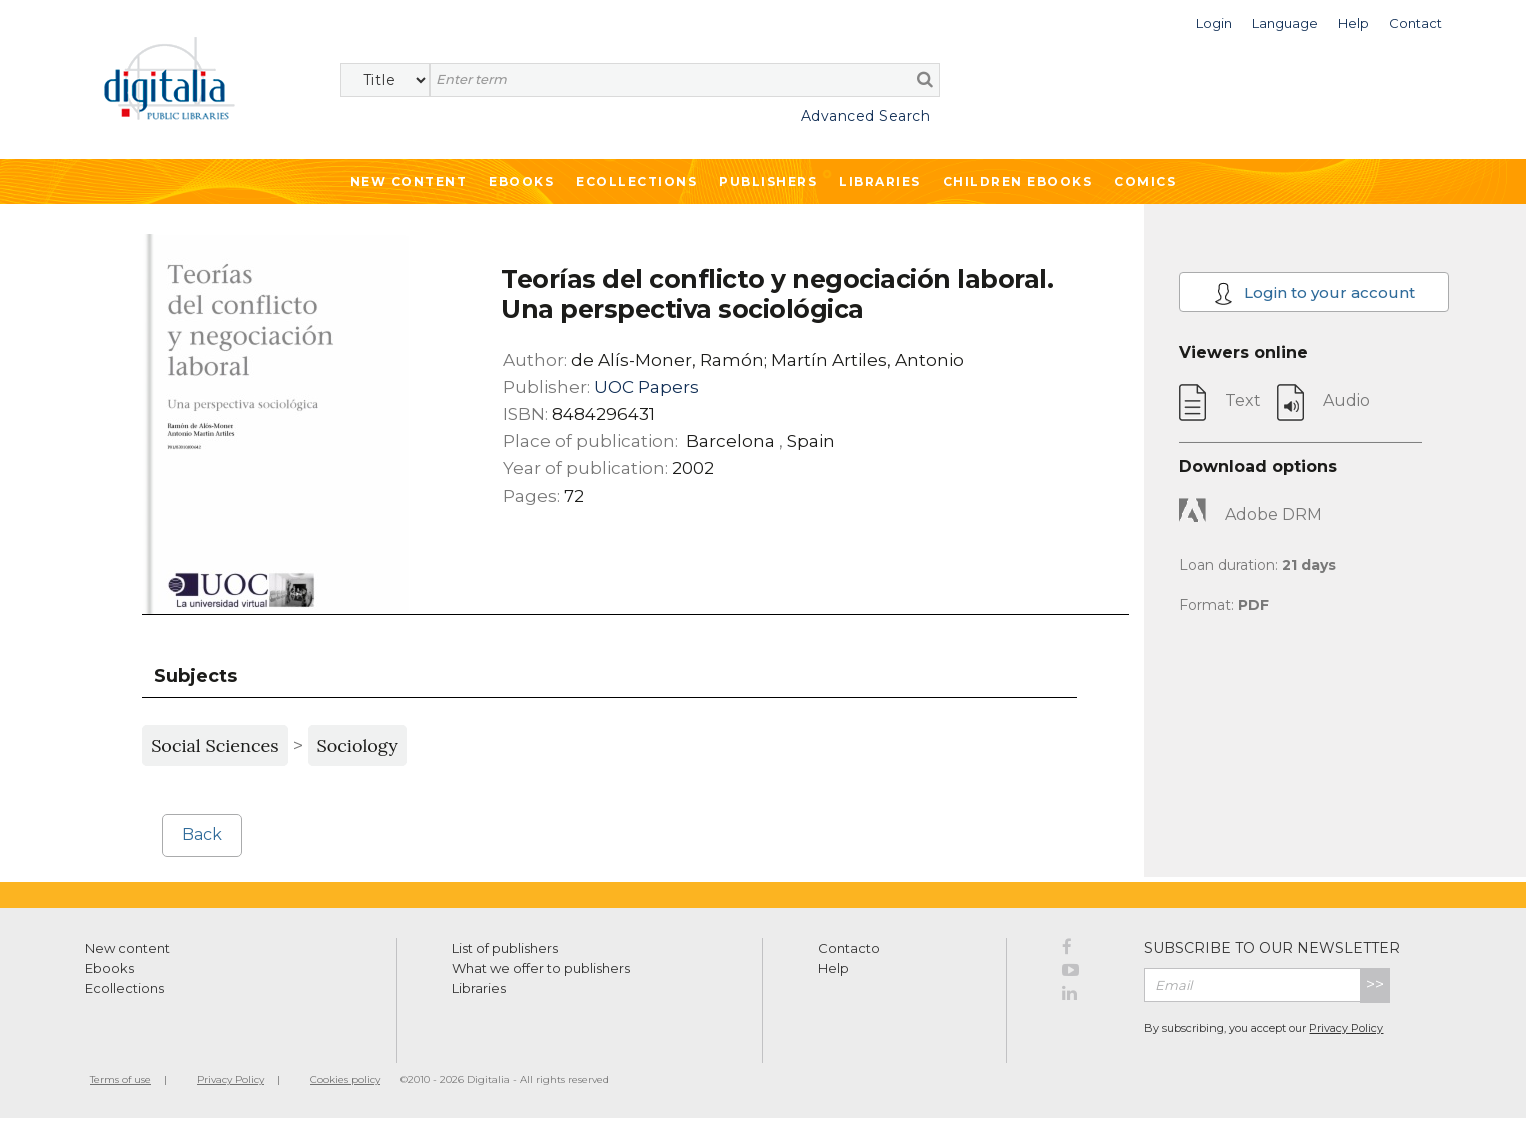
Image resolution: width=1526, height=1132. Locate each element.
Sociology (357, 745)
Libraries (880, 181)
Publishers (768, 181)
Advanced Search (866, 116)
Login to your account (1314, 293)
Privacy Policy (1346, 1028)
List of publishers (505, 948)
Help (833, 968)
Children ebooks (1018, 181)
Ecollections (636, 181)
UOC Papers (646, 387)
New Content (409, 181)
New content (127, 948)
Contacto (849, 948)
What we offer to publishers (541, 968)
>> (1375, 984)
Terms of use (120, 1079)
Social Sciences (214, 745)
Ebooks (521, 181)
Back (202, 834)
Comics (1145, 181)
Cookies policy (345, 1079)
